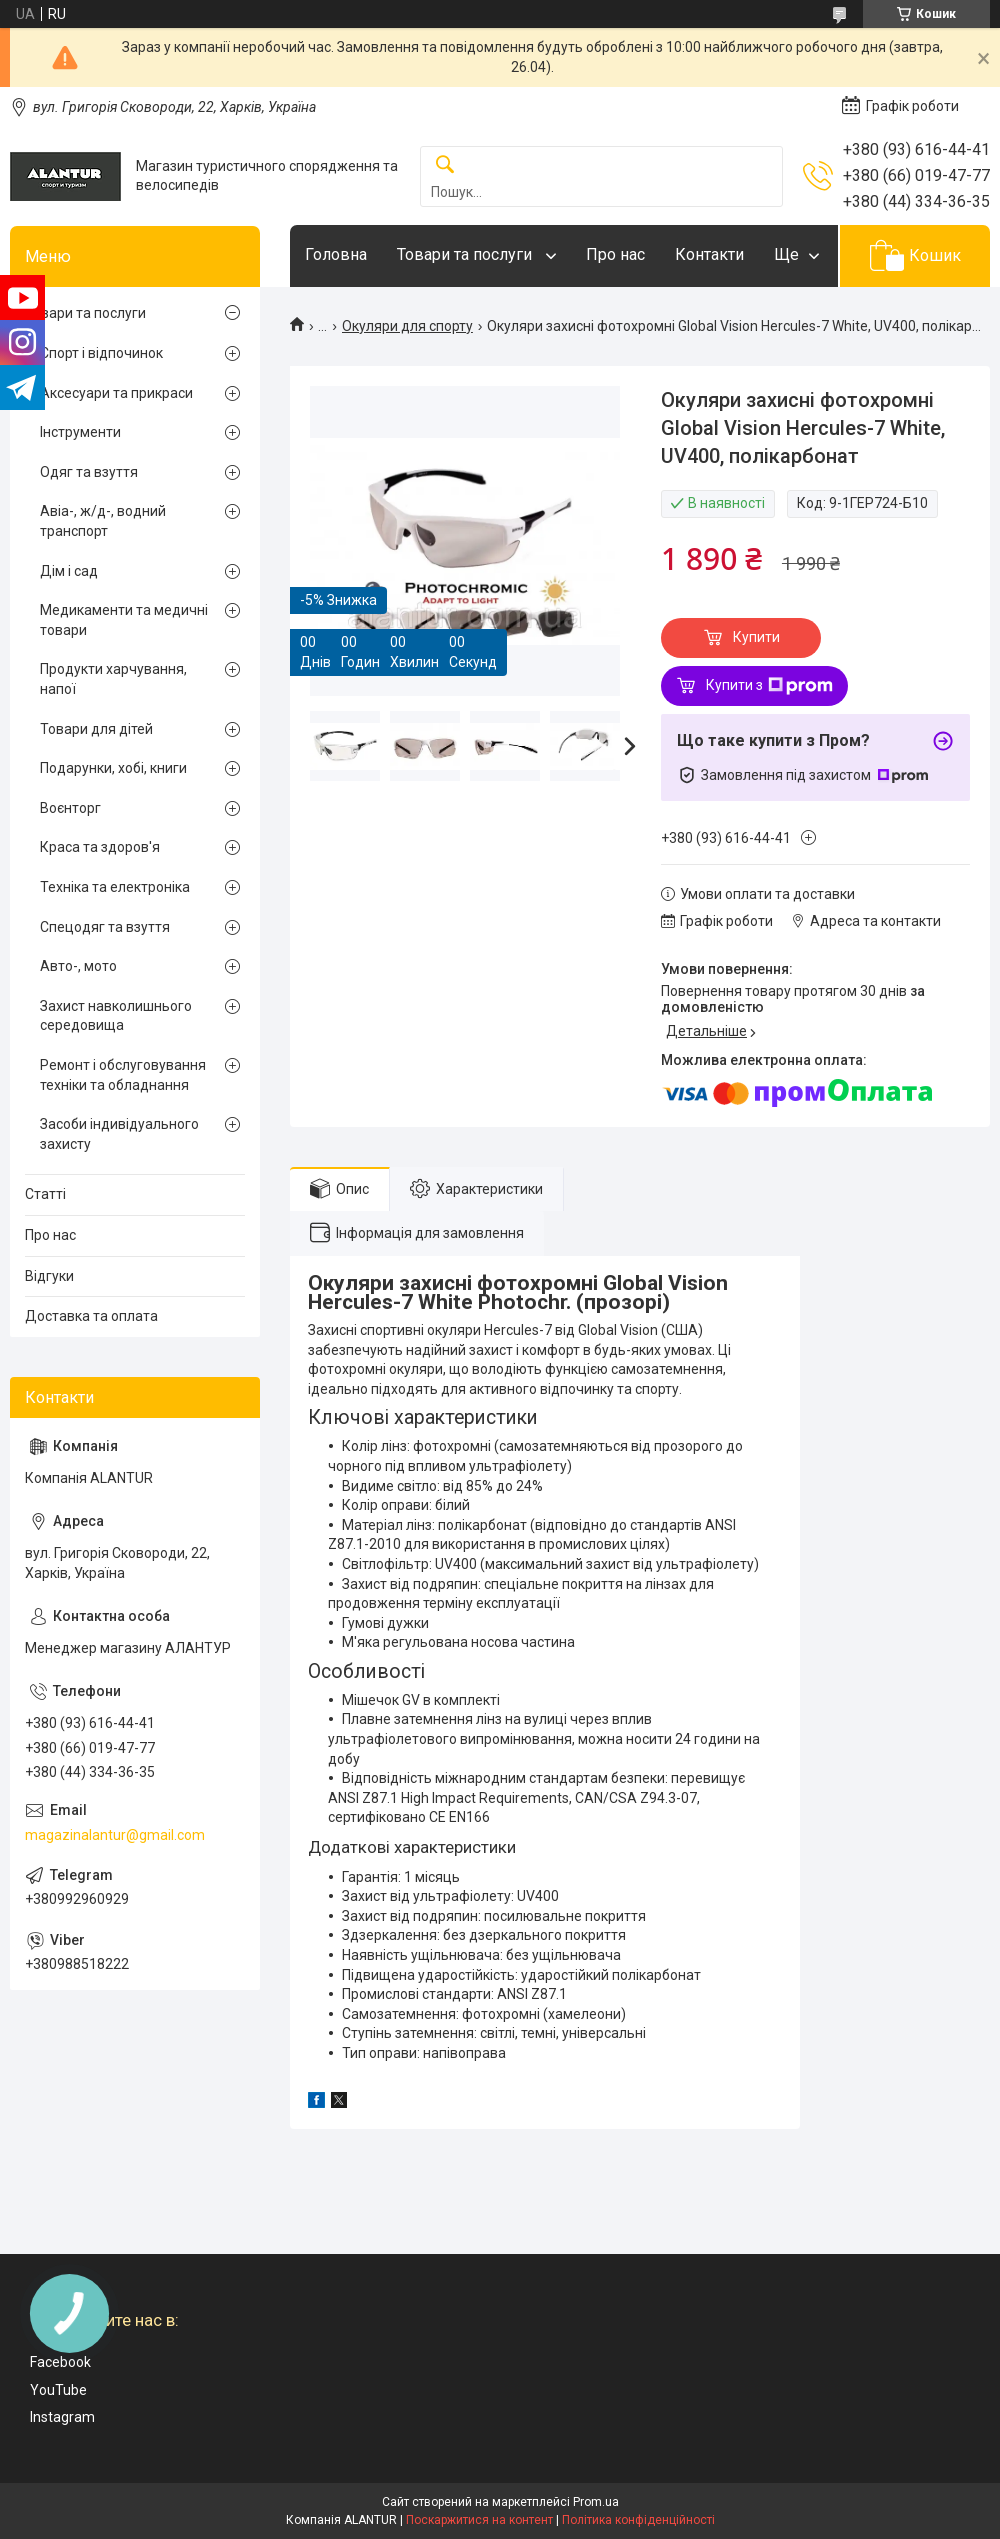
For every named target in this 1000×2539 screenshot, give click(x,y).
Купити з (769, 686)
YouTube (58, 2390)
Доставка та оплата (91, 1316)
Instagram (62, 2417)
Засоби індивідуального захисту (119, 1134)
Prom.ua (596, 2502)
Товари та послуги (466, 254)
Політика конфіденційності (638, 2520)
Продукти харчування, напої (113, 679)
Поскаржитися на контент (479, 2520)
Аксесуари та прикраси (116, 393)
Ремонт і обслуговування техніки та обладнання (123, 1075)
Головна (336, 254)
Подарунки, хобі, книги (113, 768)
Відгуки (49, 1276)
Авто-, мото (78, 966)
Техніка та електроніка (115, 887)
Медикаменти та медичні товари (124, 620)
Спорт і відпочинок (101, 353)
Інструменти (80, 432)
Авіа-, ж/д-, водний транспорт (103, 521)
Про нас (615, 254)
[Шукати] (445, 165)
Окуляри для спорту (407, 326)
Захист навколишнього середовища (116, 1016)
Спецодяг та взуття (105, 927)
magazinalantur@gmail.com (115, 1835)
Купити (756, 637)
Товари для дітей (96, 729)
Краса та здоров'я (100, 847)
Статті (45, 1194)
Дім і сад (69, 571)
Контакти (709, 254)
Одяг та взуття (89, 472)
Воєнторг (70, 808)
